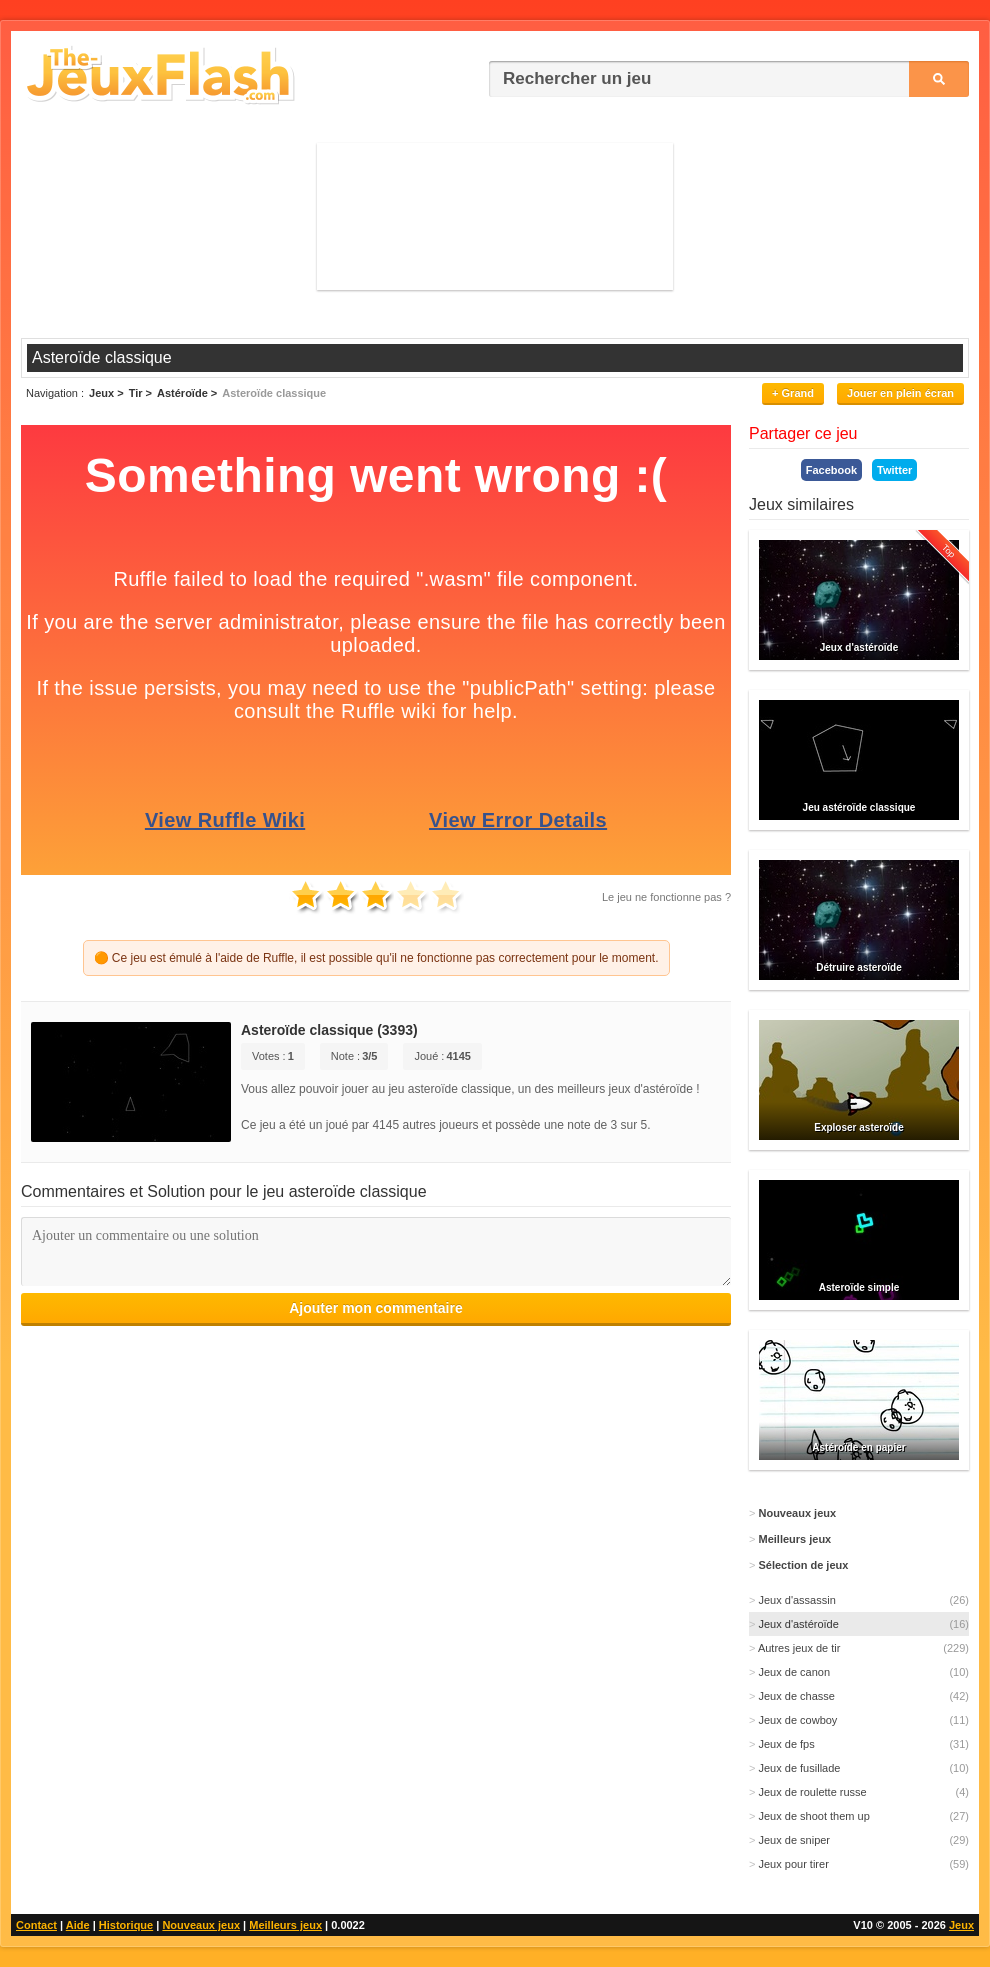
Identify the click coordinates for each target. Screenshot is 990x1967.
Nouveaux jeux (201, 1925)
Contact (36, 1925)
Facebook (831, 470)
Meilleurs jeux (285, 1925)
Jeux (961, 1925)
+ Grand (793, 393)
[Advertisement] (495, 215)
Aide (78, 1925)
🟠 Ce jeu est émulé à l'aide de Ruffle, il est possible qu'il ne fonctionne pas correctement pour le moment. (376, 958)
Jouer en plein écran (900, 393)
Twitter (894, 470)
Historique (126, 1925)
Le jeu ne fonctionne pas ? (666, 897)
